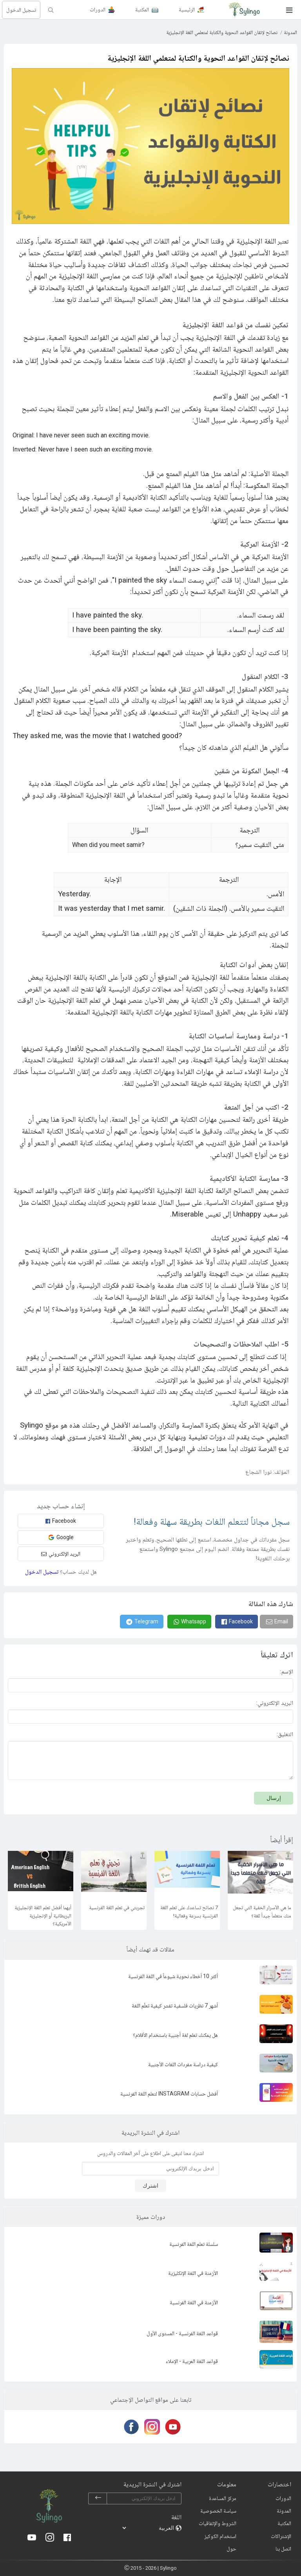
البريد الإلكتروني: (274, 1702)
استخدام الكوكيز (220, 2536)
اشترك (150, 2185)
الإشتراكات (281, 2536)
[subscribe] (98, 2498)
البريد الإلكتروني (60, 1554)
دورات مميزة (150, 2216)
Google (61, 1537)
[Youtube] (171, 2427)
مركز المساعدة (222, 2498)
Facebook (60, 1521)
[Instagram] (150, 2427)
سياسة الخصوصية (218, 2510)
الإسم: (286, 1671)
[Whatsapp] (189, 1621)
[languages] (148, 2528)
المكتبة (284, 2523)
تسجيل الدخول (21, 10)
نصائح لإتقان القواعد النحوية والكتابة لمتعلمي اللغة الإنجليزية (221, 32)
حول (231, 2548)
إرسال (274, 1798)
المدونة (290, 32)
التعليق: (285, 1734)
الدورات (283, 2498)
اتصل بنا (283, 2548)
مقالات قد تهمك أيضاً (150, 1949)
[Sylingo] (244, 10)
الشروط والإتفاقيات (217, 2523)
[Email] (276, 1621)
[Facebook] (236, 1621)
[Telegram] (141, 1621)
